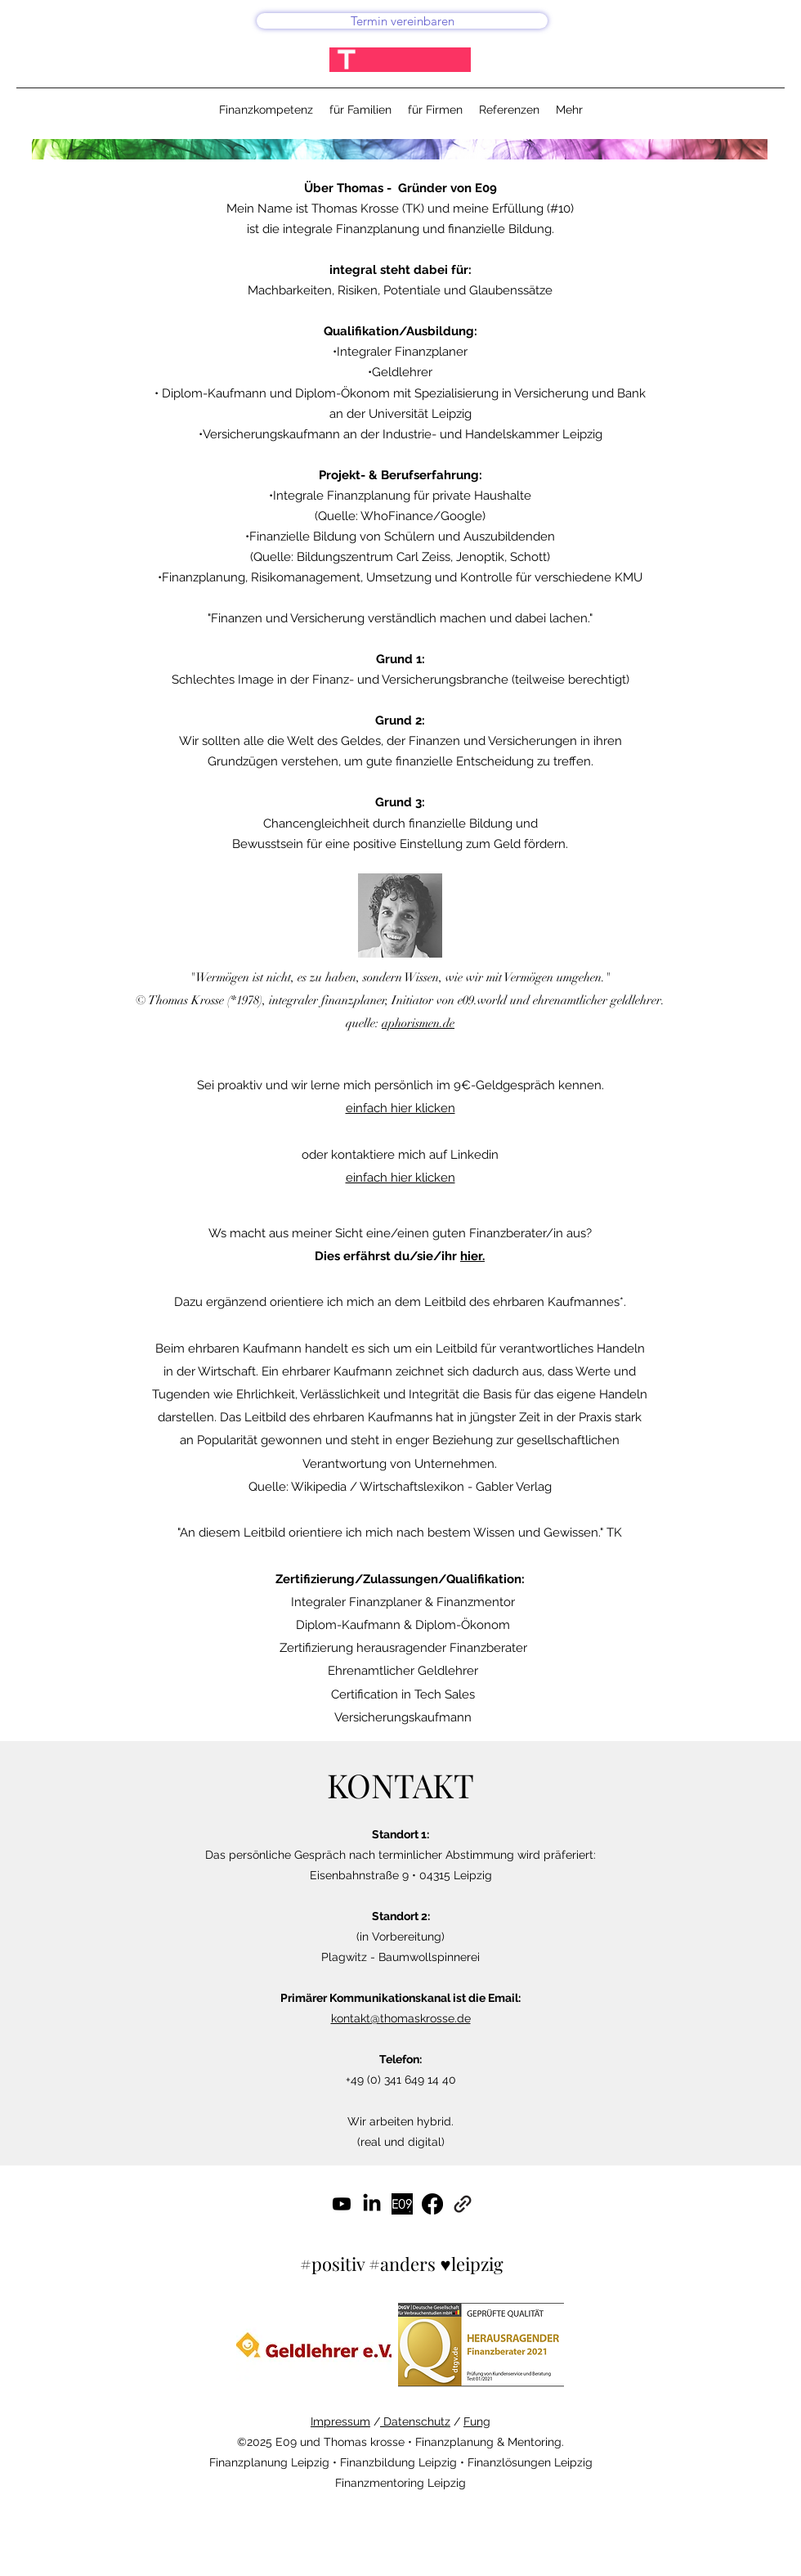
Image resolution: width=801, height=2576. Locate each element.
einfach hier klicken (400, 1108)
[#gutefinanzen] (402, 2204)
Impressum (340, 2421)
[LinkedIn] (372, 2204)
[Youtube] (341, 2204)
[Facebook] (432, 2204)
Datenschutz (415, 2421)
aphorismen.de (418, 1023)
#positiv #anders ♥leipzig (401, 2263)
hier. (472, 1256)
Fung (476, 2421)
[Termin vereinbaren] (402, 21)
